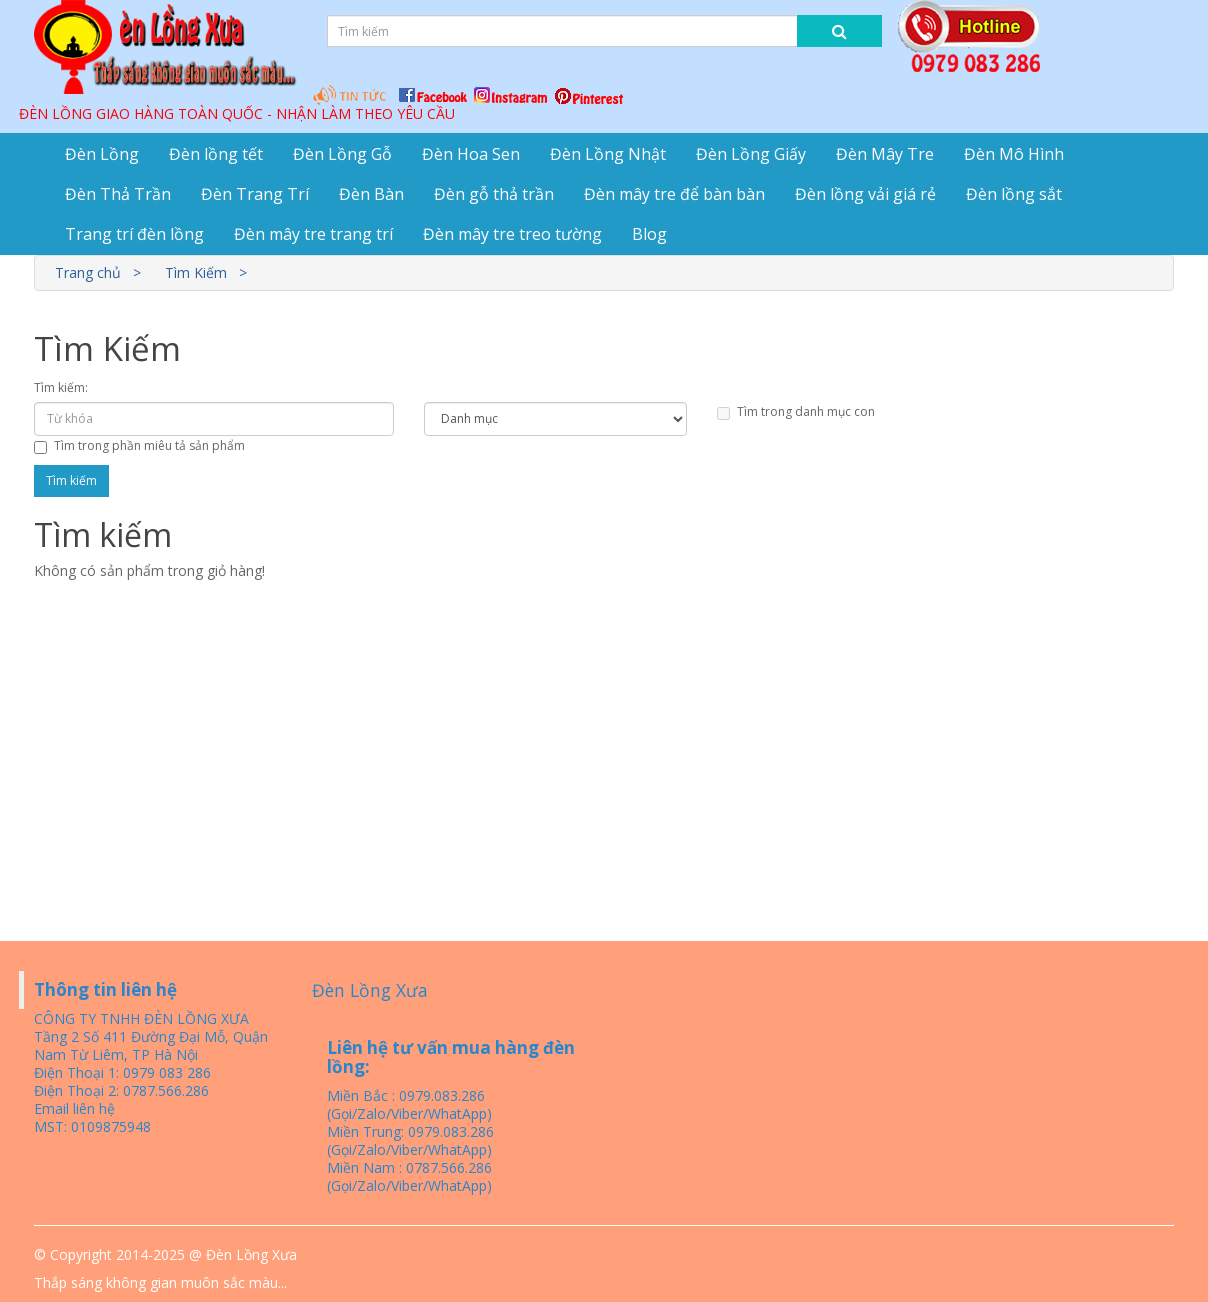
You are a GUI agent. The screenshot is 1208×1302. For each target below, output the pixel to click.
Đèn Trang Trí (255, 194)
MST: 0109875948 (92, 1126)
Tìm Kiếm (196, 272)
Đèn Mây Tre (885, 154)
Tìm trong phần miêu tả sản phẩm (139, 445)
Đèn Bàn (371, 194)
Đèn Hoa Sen (471, 154)
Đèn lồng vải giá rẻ (865, 194)
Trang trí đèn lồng (134, 234)
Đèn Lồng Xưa (370, 990)
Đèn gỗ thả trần (494, 194)
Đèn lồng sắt (1014, 194)
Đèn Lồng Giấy (751, 154)
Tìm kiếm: (61, 387)
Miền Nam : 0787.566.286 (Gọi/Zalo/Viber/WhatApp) (409, 1176)
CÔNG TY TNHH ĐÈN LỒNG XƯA (141, 1018)
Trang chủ (88, 272)
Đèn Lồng (102, 154)
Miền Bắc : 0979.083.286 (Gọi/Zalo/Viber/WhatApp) (409, 1104)
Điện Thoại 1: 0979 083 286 (122, 1072)
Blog (649, 234)
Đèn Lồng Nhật (608, 154)
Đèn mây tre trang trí (313, 234)
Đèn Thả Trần (118, 194)
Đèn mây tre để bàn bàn (674, 194)
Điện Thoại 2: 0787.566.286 (121, 1090)
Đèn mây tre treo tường (512, 234)
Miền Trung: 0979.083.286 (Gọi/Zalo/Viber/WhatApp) (410, 1140)
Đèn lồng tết (216, 154)
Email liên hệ (74, 1108)
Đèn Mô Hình (1014, 154)
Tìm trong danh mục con (796, 411)
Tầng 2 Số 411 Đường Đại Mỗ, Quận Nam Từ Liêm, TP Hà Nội (151, 1045)
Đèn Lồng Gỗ (342, 154)
